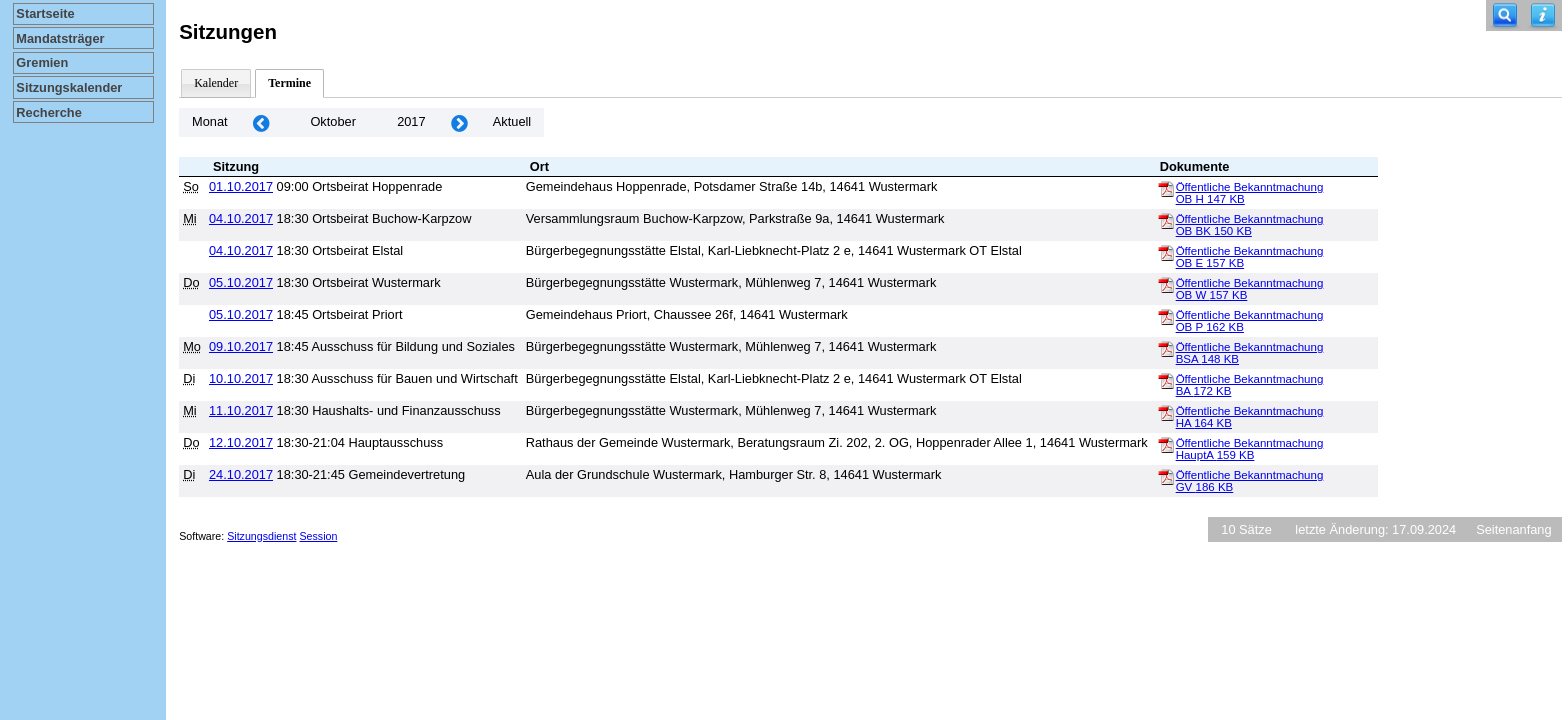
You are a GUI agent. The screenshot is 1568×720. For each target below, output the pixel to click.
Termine (289, 83)
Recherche (48, 112)
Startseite (45, 13)
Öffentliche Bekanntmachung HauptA (1250, 449)
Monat (210, 121)
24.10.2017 (241, 474)
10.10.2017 (241, 378)
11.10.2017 (241, 410)
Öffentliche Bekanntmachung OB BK (1250, 225)
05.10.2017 (241, 282)
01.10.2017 (241, 186)
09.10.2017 (241, 346)
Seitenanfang (1513, 529)
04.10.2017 (241, 218)
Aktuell (512, 121)
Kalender (216, 83)
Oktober (333, 121)
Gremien (42, 62)
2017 (411, 121)
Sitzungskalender (69, 87)
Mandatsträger (60, 38)
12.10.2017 (241, 442)
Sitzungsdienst (261, 536)
